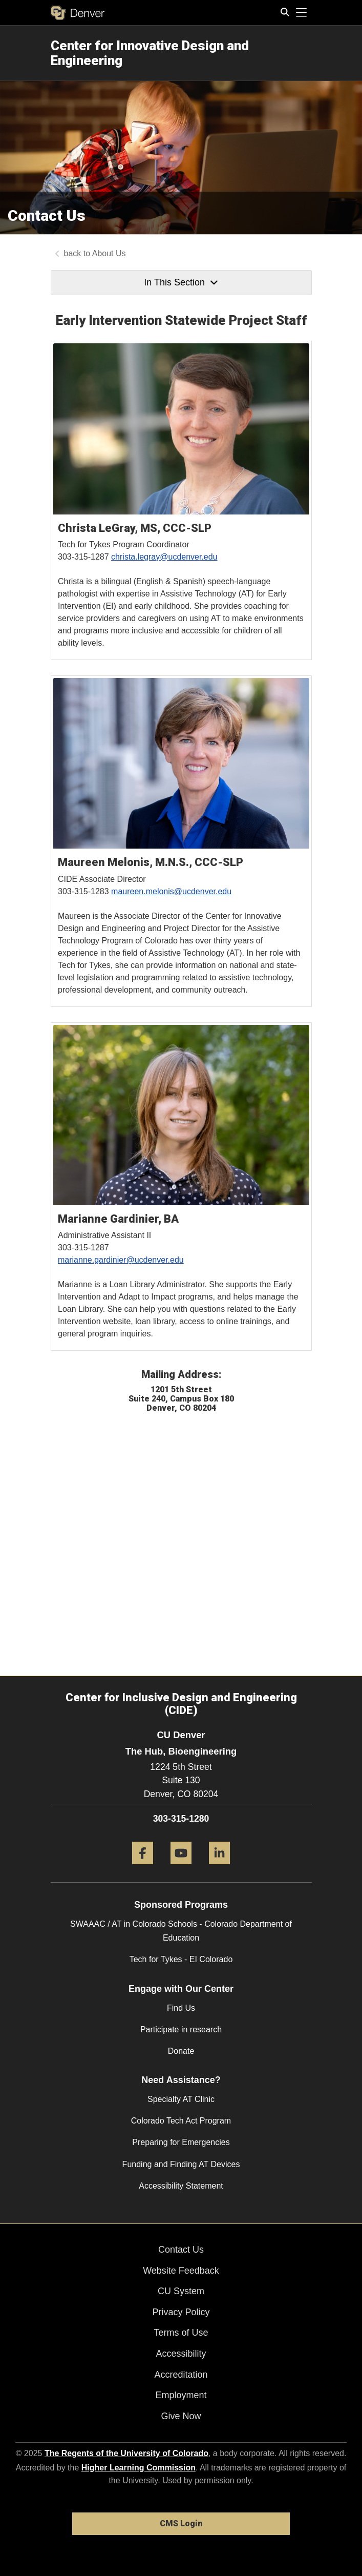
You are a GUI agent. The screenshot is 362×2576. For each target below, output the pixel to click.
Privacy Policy (180, 2312)
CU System (181, 2291)
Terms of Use (181, 2332)
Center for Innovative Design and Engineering (150, 53)
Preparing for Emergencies (180, 2142)
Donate (181, 2051)
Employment (180, 2395)
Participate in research (181, 2029)
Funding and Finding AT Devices (181, 2164)
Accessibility (181, 2353)
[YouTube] (181, 1868)
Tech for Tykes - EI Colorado (181, 1959)
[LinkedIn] (219, 1868)
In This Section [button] (181, 282)
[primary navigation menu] (301, 13)
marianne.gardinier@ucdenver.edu (121, 1260)
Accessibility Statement (181, 2185)
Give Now (181, 2416)
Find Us (181, 2008)
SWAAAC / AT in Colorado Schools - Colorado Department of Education (181, 1931)
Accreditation (180, 2374)
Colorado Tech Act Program (181, 2120)
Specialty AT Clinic (181, 2099)
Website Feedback (181, 2270)
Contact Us (181, 2249)
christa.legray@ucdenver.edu (164, 556)
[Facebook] (142, 1868)
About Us (109, 253)
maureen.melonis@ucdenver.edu (171, 891)
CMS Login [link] (181, 2523)
